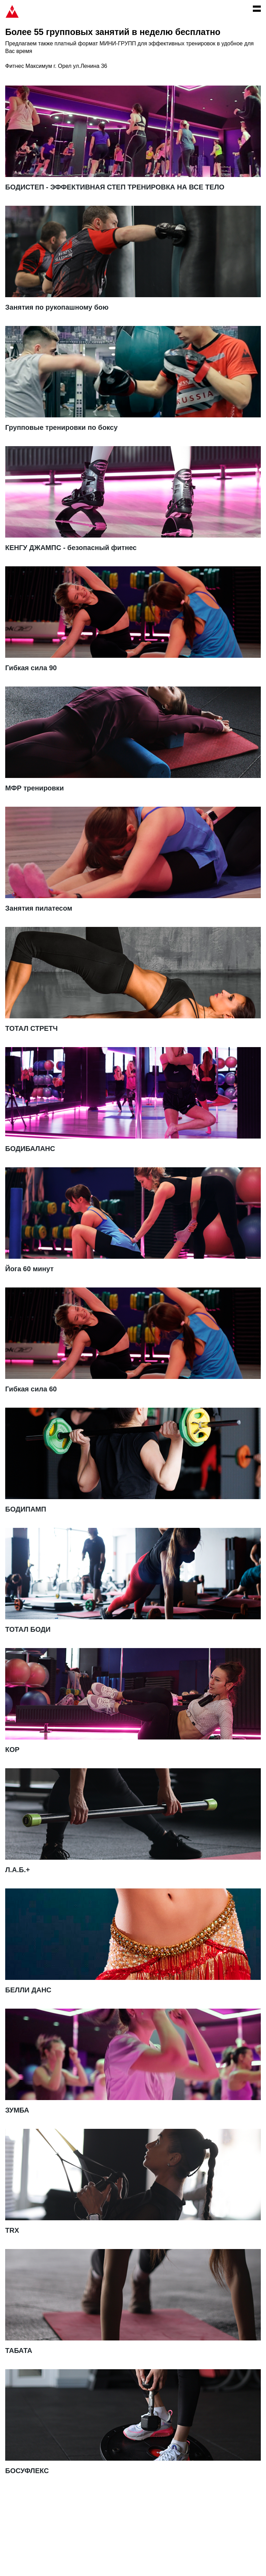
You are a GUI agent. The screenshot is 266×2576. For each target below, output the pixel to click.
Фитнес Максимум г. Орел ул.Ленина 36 (56, 66)
